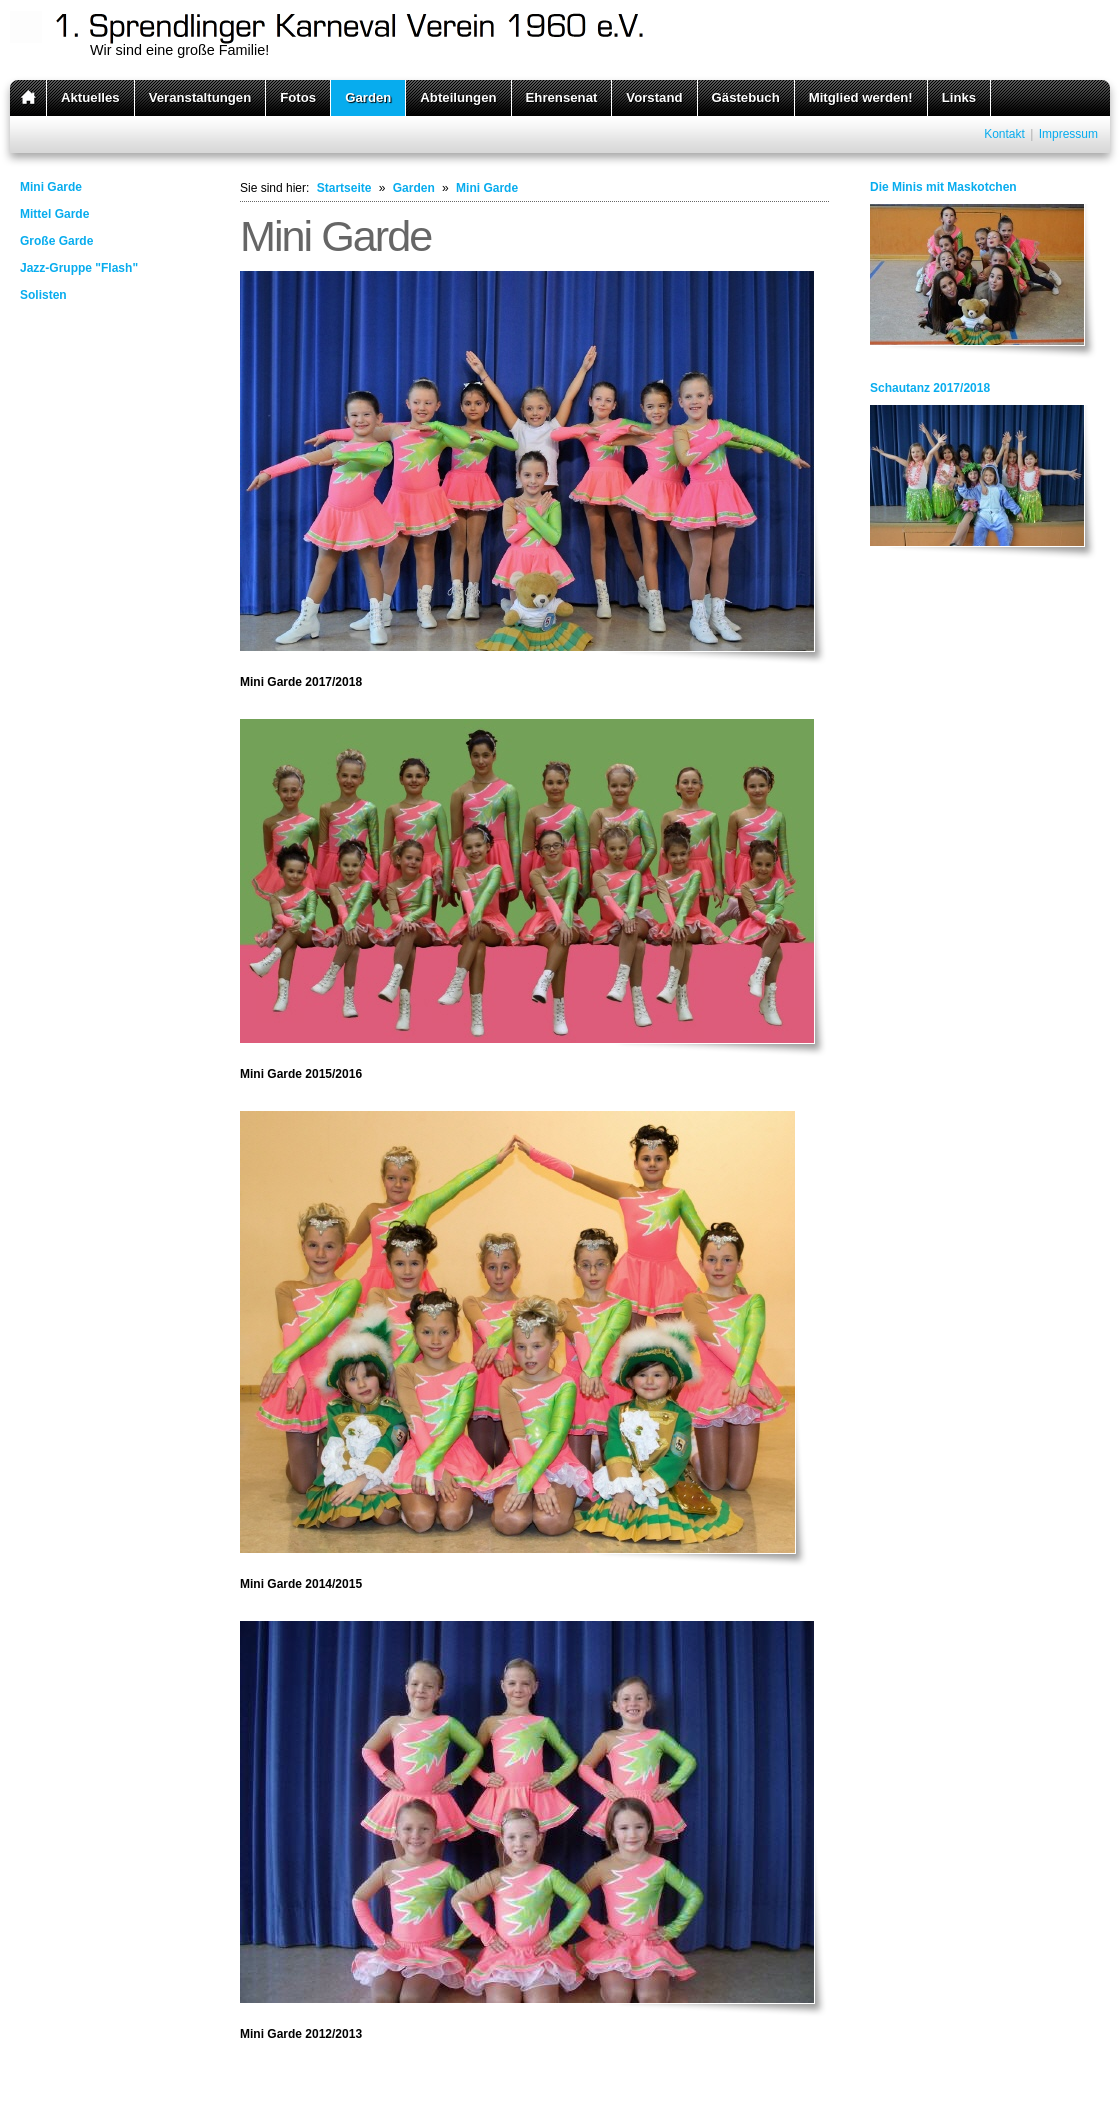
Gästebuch (746, 97)
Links (959, 97)
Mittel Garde (54, 214)
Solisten (43, 295)
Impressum (1068, 134)
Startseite (344, 188)
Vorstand (654, 97)
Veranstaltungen (200, 97)
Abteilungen (458, 97)
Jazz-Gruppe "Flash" (79, 268)
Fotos (298, 97)
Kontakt (1004, 134)
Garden (368, 97)
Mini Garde (51, 187)
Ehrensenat (562, 97)
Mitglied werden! (861, 97)
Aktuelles (90, 97)
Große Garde (56, 241)
